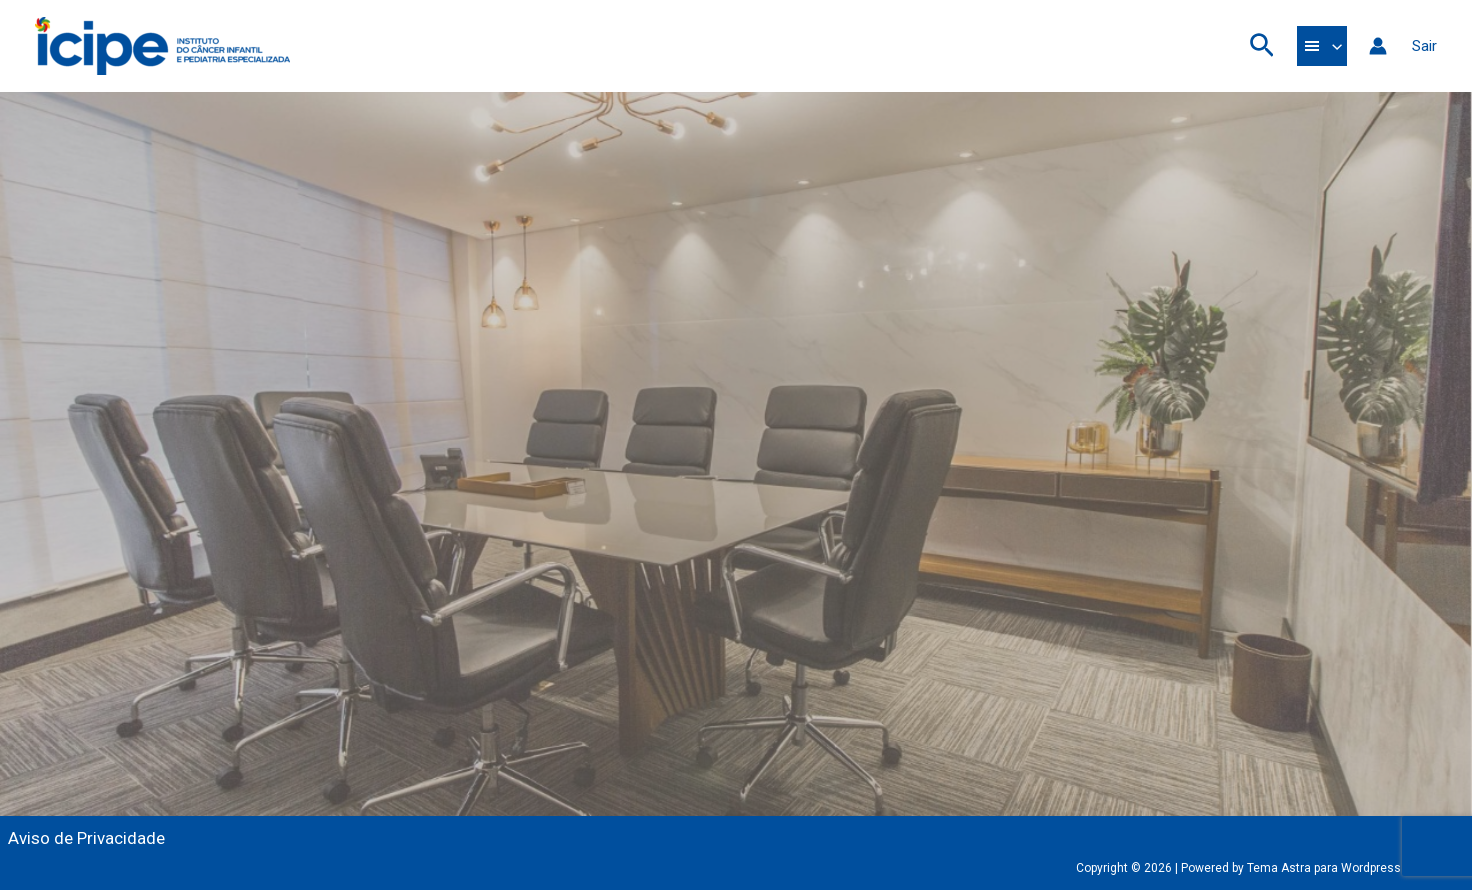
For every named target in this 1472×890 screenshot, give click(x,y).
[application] (1332, 46)
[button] (1262, 46)
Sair (1424, 46)
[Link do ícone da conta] (1378, 46)
